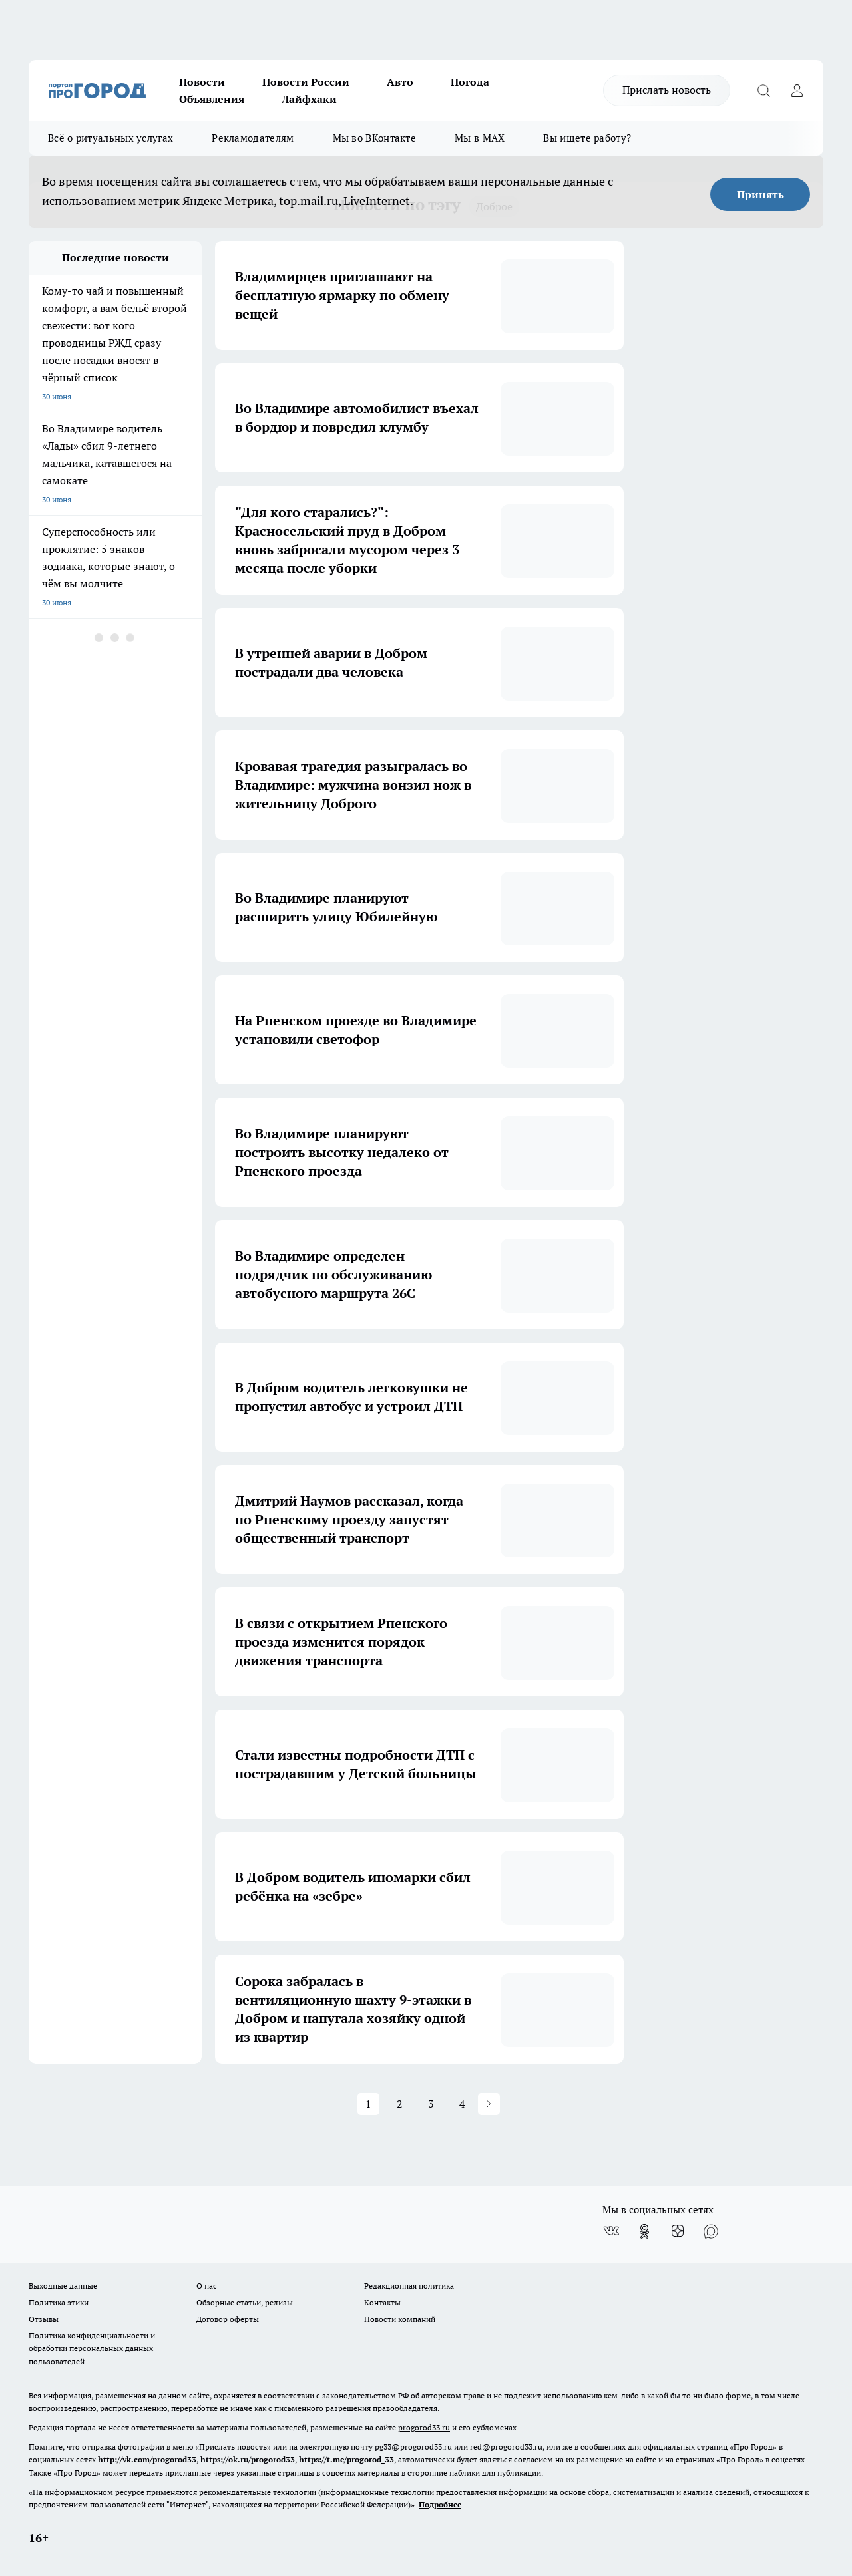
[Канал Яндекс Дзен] (677, 2231)
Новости (202, 81)
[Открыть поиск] (763, 90)
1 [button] (368, 2103)
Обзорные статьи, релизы (244, 2302)
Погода (470, 81)
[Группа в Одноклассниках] (644, 2231)
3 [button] (431, 2103)
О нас (206, 2286)
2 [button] (400, 2103)
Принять (760, 194)
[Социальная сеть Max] (711, 2231)
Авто (400, 81)
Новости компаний (399, 2319)
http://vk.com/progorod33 (147, 2459)
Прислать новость (666, 89)
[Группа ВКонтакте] (611, 2231)
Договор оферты (227, 2319)
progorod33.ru (424, 2427)
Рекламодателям (253, 138)
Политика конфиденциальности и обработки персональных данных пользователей (92, 2348)
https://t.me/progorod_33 (346, 2459)
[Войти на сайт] (796, 90)
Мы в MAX (480, 138)
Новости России (305, 81)
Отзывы (44, 2319)
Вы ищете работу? (587, 138)
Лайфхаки (309, 99)
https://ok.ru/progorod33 (247, 2459)
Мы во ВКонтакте (375, 138)
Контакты (382, 2302)
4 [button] (462, 2103)
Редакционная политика (409, 2286)
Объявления (211, 99)
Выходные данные (63, 2286)
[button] (489, 2104)
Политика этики (59, 2302)
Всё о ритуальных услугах (110, 138)
